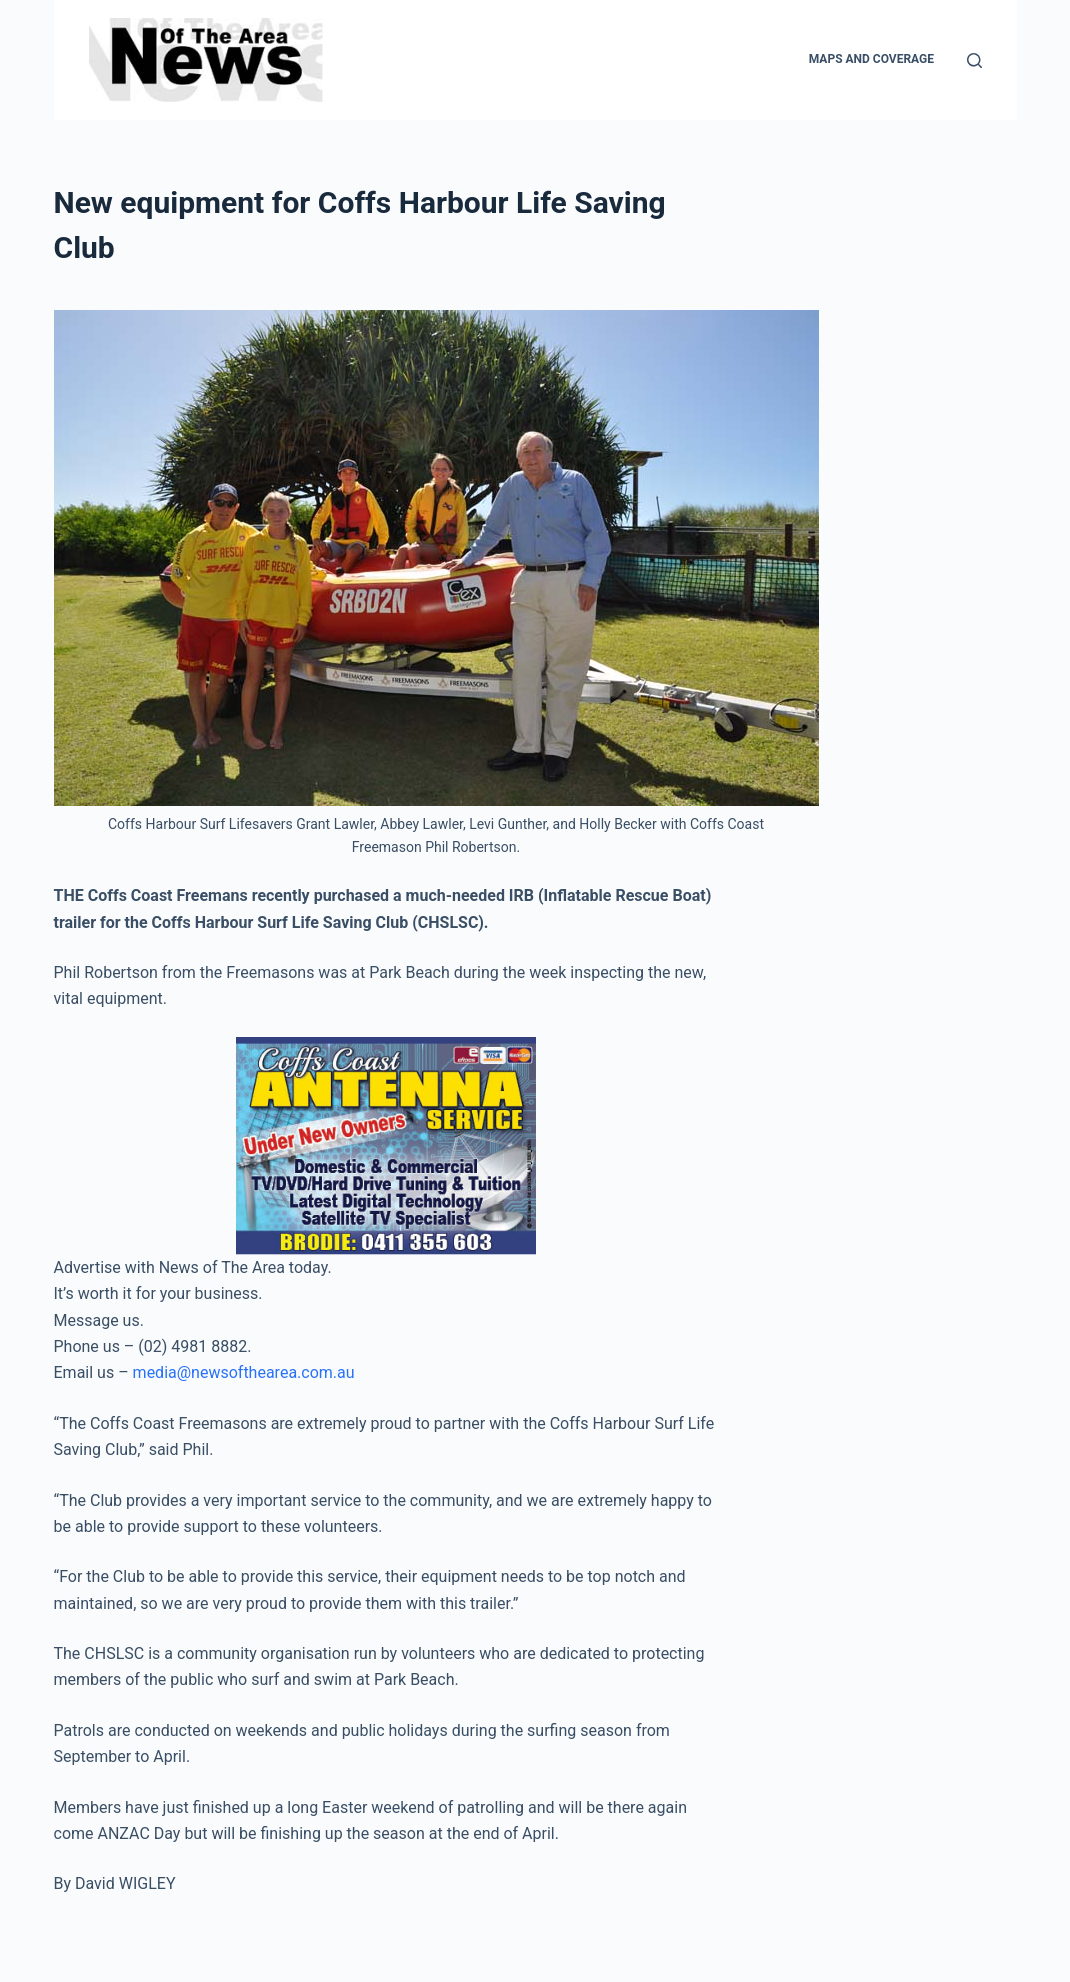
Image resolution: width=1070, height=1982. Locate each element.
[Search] (974, 60)
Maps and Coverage (871, 59)
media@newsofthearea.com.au (244, 1372)
